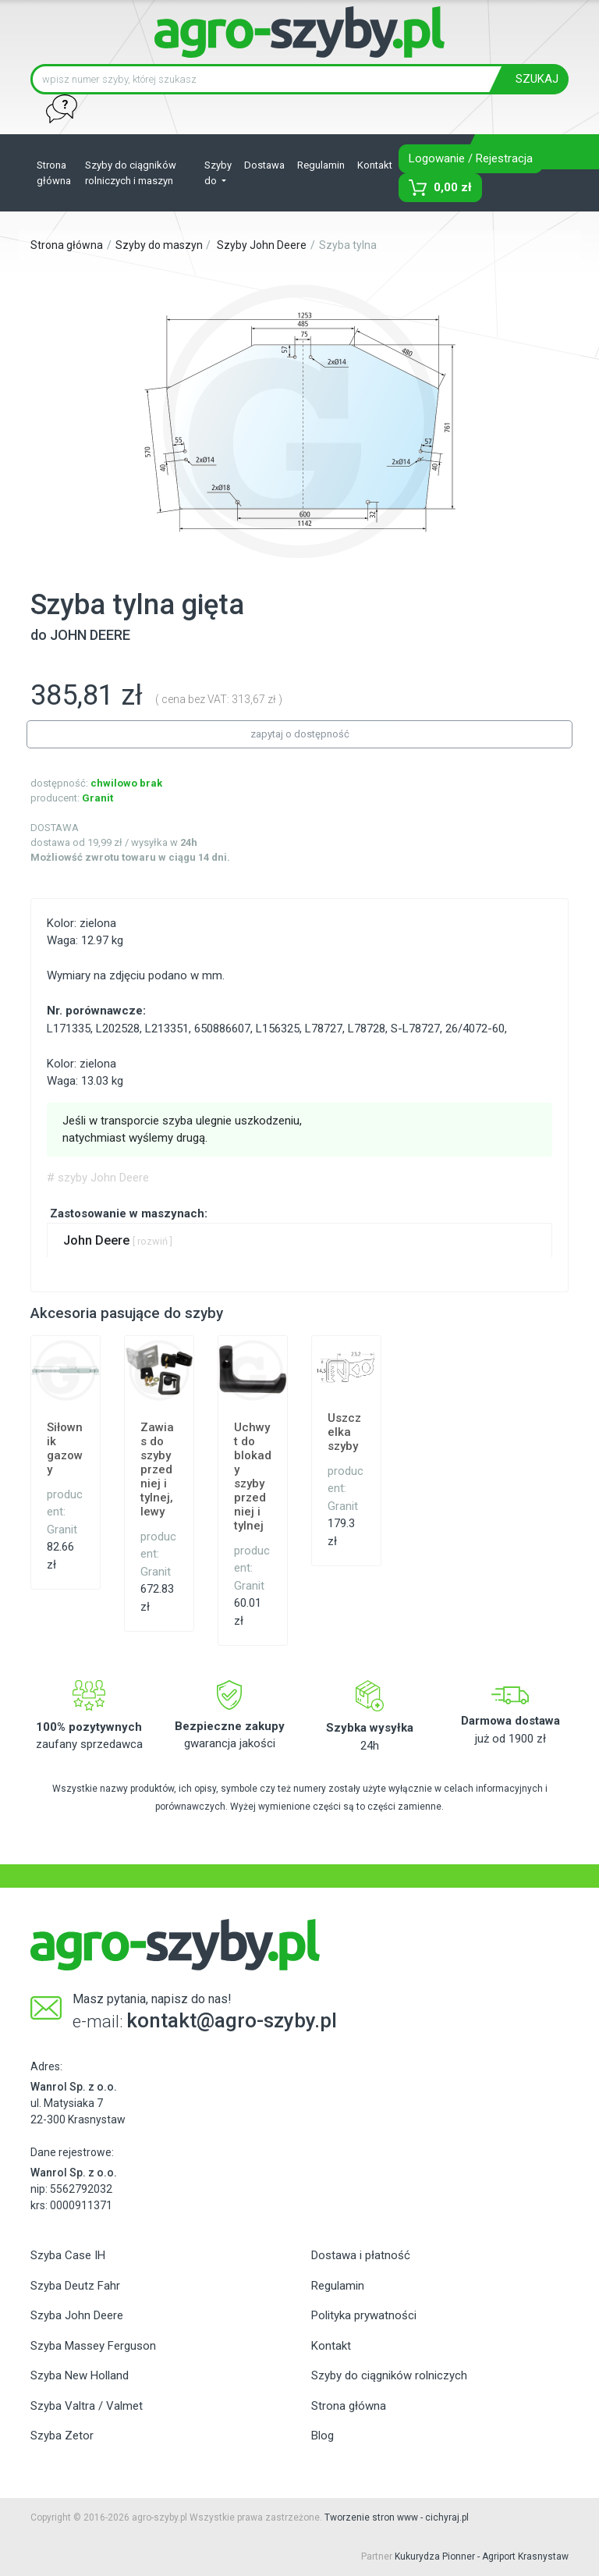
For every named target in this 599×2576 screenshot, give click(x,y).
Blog (322, 2436)
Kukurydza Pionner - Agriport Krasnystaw (482, 2556)
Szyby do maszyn (159, 245)
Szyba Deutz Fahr (75, 2286)
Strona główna (54, 173)
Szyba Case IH (67, 2255)
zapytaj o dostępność (299, 734)
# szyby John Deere (98, 1178)
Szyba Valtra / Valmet (86, 2406)
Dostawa (264, 165)
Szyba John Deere (76, 2315)
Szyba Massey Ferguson (93, 2346)
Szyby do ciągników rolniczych (389, 2375)
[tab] (299, 1240)
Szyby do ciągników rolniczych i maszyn (130, 173)
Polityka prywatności (363, 2315)
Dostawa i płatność (360, 2255)
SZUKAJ (537, 79)
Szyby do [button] (218, 173)
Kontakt (374, 165)
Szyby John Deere (262, 245)
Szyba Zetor (62, 2436)
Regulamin (321, 165)
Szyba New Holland (79, 2375)
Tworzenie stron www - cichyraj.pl (396, 2517)
